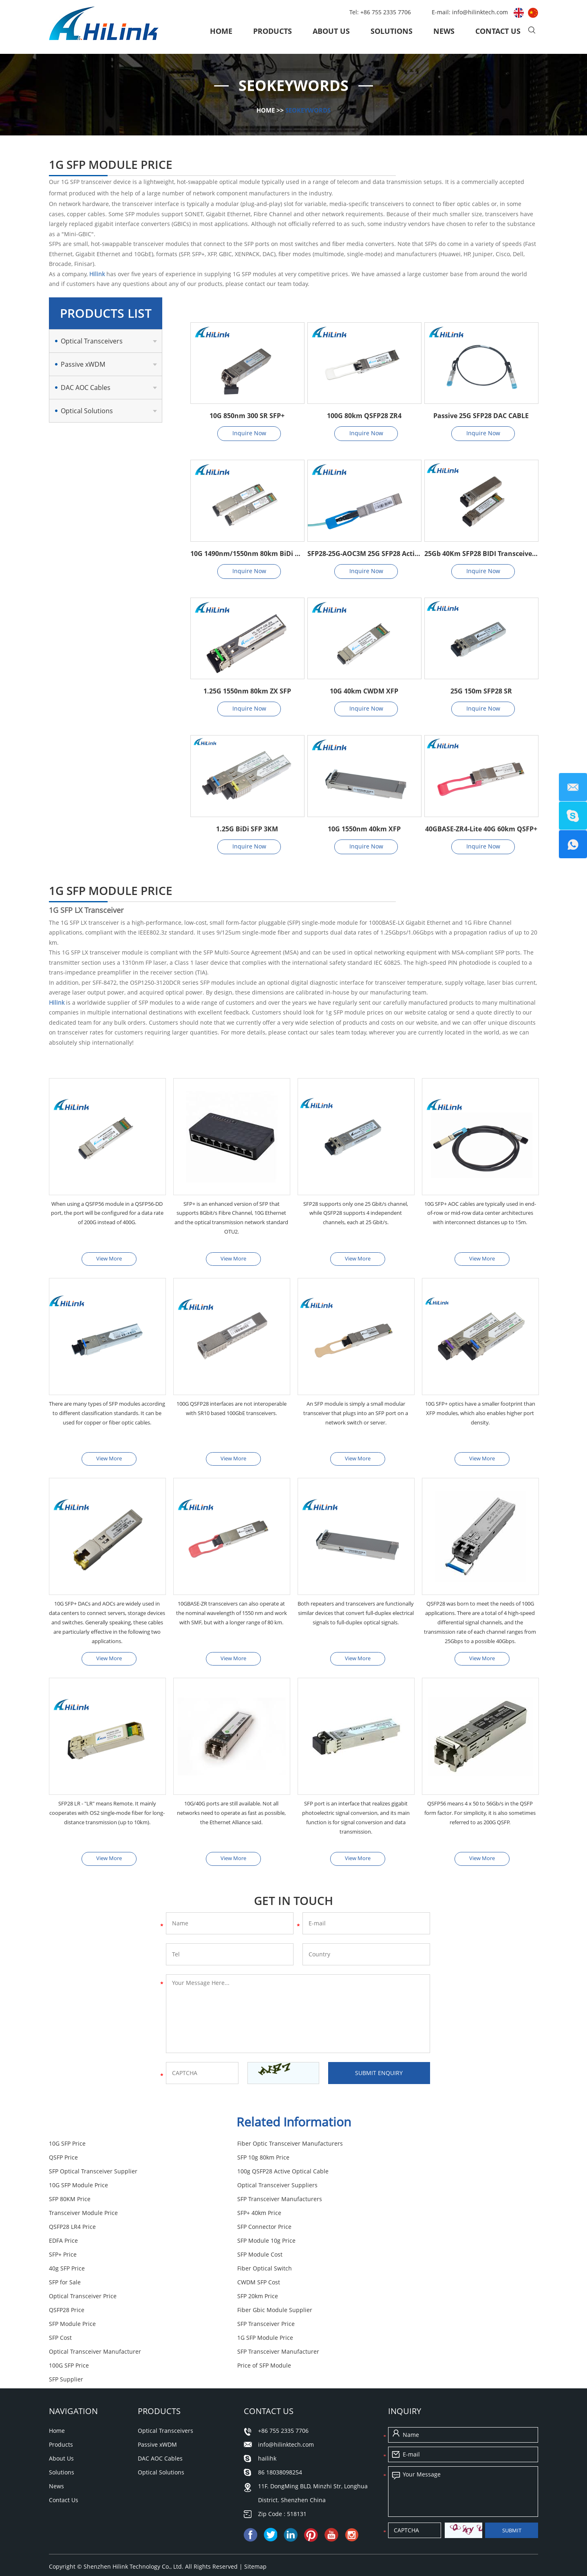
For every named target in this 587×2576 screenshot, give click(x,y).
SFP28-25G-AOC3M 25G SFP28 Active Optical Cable (364, 553)
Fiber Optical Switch (242, 2231)
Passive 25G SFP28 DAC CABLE (481, 415)
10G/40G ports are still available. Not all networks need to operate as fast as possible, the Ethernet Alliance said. (231, 1817)
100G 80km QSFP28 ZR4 (364, 415)
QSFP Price (394, 2148)
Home (221, 31)
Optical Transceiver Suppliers (255, 2176)
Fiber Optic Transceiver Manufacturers (267, 2148)
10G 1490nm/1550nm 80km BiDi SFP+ (247, 553)
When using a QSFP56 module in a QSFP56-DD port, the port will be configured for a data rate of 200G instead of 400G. (107, 1218)
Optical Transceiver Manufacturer (95, 2286)
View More (109, 1259)
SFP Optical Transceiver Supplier (259, 2162)
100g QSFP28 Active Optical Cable (426, 2162)
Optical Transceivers (92, 341)
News (444, 31)
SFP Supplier (232, 2300)
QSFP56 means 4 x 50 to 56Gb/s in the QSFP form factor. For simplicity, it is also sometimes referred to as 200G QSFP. (480, 1817)
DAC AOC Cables (85, 387)
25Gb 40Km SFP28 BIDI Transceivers (481, 553)
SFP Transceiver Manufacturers (91, 2189)
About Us (331, 31)
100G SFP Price (400, 2286)
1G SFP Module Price (408, 2273)
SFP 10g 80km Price (75, 2162)
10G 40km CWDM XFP (364, 691)
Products (272, 31)
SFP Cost (226, 2273)
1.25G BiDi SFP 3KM (247, 828)
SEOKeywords (308, 110)
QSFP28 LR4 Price (72, 2203)
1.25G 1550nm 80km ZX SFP (247, 691)
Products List (106, 313)
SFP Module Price (403, 2259)
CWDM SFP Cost (70, 2245)
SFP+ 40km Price (402, 2189)
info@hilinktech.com (481, 12)
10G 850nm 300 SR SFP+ (247, 415)
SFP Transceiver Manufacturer (256, 2286)
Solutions (392, 31)
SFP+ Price (229, 2217)
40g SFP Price (67, 2231)
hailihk (267, 2379)
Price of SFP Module (76, 2300)
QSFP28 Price (66, 2259)
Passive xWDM (83, 364)
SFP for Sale (396, 2231)
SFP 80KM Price (401, 2176)
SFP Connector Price (242, 2203)
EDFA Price (394, 2203)
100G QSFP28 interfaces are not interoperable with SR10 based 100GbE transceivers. (231, 1415)
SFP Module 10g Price (78, 2217)
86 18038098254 (280, 2393)
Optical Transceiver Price (248, 2245)
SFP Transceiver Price (77, 2273)
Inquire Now (249, 433)
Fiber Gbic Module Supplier (252, 2259)
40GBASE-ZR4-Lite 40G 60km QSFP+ (481, 828)
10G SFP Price (67, 2148)
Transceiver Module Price (249, 2189)
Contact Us (498, 31)
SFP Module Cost (403, 2217)
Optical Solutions (87, 410)
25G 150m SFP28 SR (481, 691)
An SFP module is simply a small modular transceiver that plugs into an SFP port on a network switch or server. (356, 1415)
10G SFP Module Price (78, 2176)
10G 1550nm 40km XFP (364, 828)
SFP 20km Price (400, 2245)
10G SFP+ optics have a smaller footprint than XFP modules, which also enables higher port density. (480, 1415)
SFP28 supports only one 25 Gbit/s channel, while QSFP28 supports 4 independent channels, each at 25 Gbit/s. (356, 1213)
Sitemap (255, 2488)
